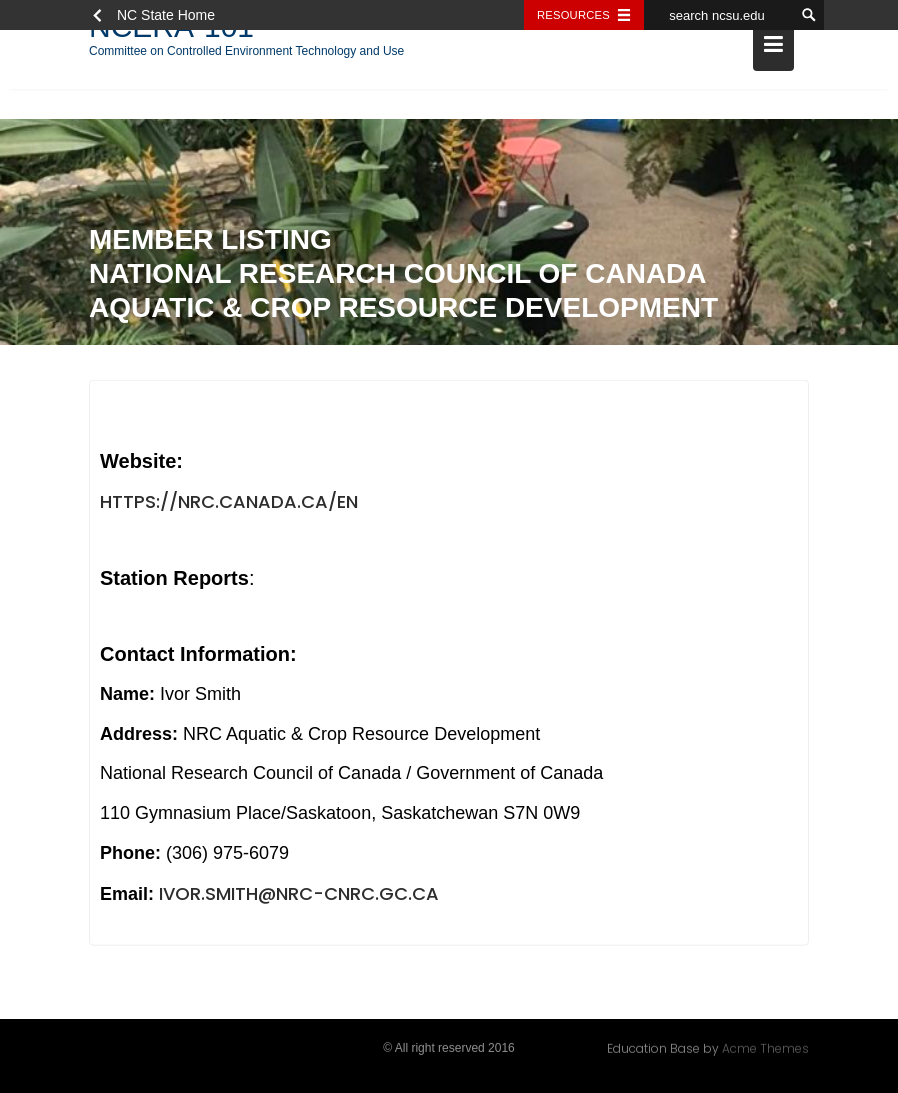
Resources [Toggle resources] (573, 15)
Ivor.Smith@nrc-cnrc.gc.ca (299, 894)
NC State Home (166, 15)
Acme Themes (765, 1047)
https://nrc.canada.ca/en (229, 502)
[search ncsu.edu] (719, 15)
